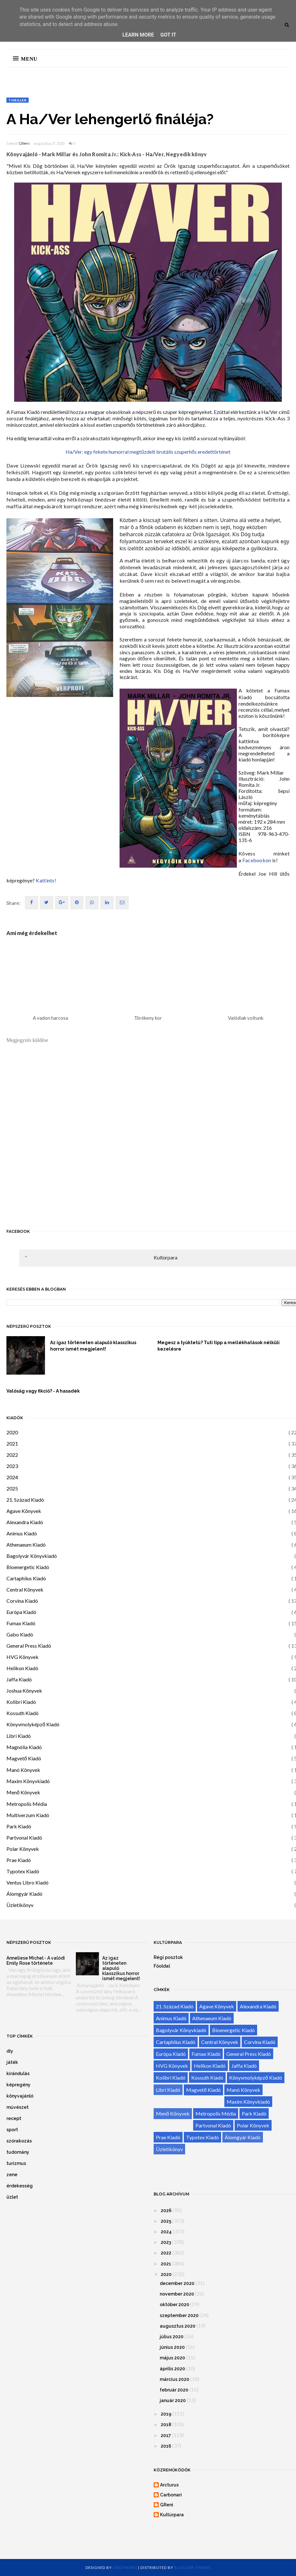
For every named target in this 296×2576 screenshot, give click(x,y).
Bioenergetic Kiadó (27, 1567)
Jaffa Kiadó (19, 1679)
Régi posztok (168, 1957)
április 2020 (172, 2368)
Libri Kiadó (18, 1736)
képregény (18, 2084)
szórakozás (19, 2140)
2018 (166, 2424)
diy (9, 2051)
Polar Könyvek (22, 1849)
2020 (12, 1432)
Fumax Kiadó (20, 1623)
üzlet (12, 2197)
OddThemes (125, 2567)
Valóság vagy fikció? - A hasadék (43, 1391)
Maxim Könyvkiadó (28, 1781)
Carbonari (171, 2494)
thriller (17, 100)
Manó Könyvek (23, 1770)
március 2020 (174, 2379)
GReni (24, 143)
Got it (168, 35)
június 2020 (172, 2347)
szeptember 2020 (179, 2315)
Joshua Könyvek (24, 1690)
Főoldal (162, 1966)
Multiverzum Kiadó (27, 1815)
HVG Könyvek (22, 1657)
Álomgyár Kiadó (24, 1894)
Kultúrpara (165, 1257)
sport (12, 2129)
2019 (166, 2414)
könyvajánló (19, 2096)
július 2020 (172, 2336)
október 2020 (174, 2304)
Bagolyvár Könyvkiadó (31, 1556)
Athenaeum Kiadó (26, 1544)
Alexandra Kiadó (24, 1522)
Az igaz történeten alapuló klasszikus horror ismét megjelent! (93, 1346)
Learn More (138, 35)
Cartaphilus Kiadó (26, 1578)
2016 (166, 2446)
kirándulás (18, 2073)
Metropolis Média (26, 1804)
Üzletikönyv (19, 1905)
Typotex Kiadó (22, 1871)
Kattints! (46, 880)
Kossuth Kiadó (22, 1713)
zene (11, 2174)
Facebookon (256, 860)
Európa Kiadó (21, 1612)
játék (12, 2062)
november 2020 (177, 2294)
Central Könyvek (24, 1589)
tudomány (17, 2152)
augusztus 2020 (177, 2326)
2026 (166, 2210)
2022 (12, 1455)
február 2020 (174, 2389)
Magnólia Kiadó (24, 1747)
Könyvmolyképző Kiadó (32, 1724)
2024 (12, 1477)
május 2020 (172, 2357)
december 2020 (177, 2283)
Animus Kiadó (21, 1533)
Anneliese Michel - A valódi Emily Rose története (35, 1960)
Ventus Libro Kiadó (27, 1882)
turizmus (16, 2163)
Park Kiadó (18, 1826)
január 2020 (173, 2400)
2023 (12, 1466)
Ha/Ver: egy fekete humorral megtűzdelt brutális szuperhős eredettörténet (148, 452)
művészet (17, 2107)
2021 (12, 1443)
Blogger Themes (192, 2567)
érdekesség (19, 2185)
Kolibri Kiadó (21, 1702)
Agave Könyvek (23, 1511)
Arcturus (169, 2484)
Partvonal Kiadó (24, 1837)
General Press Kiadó (28, 1646)
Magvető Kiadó (23, 1758)
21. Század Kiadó (25, 1500)
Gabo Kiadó (19, 1634)
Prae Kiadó (18, 1860)
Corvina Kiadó (22, 1601)
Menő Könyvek (23, 1792)
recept (13, 2118)
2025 (12, 1488)
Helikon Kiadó (22, 1668)
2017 (166, 2435)
